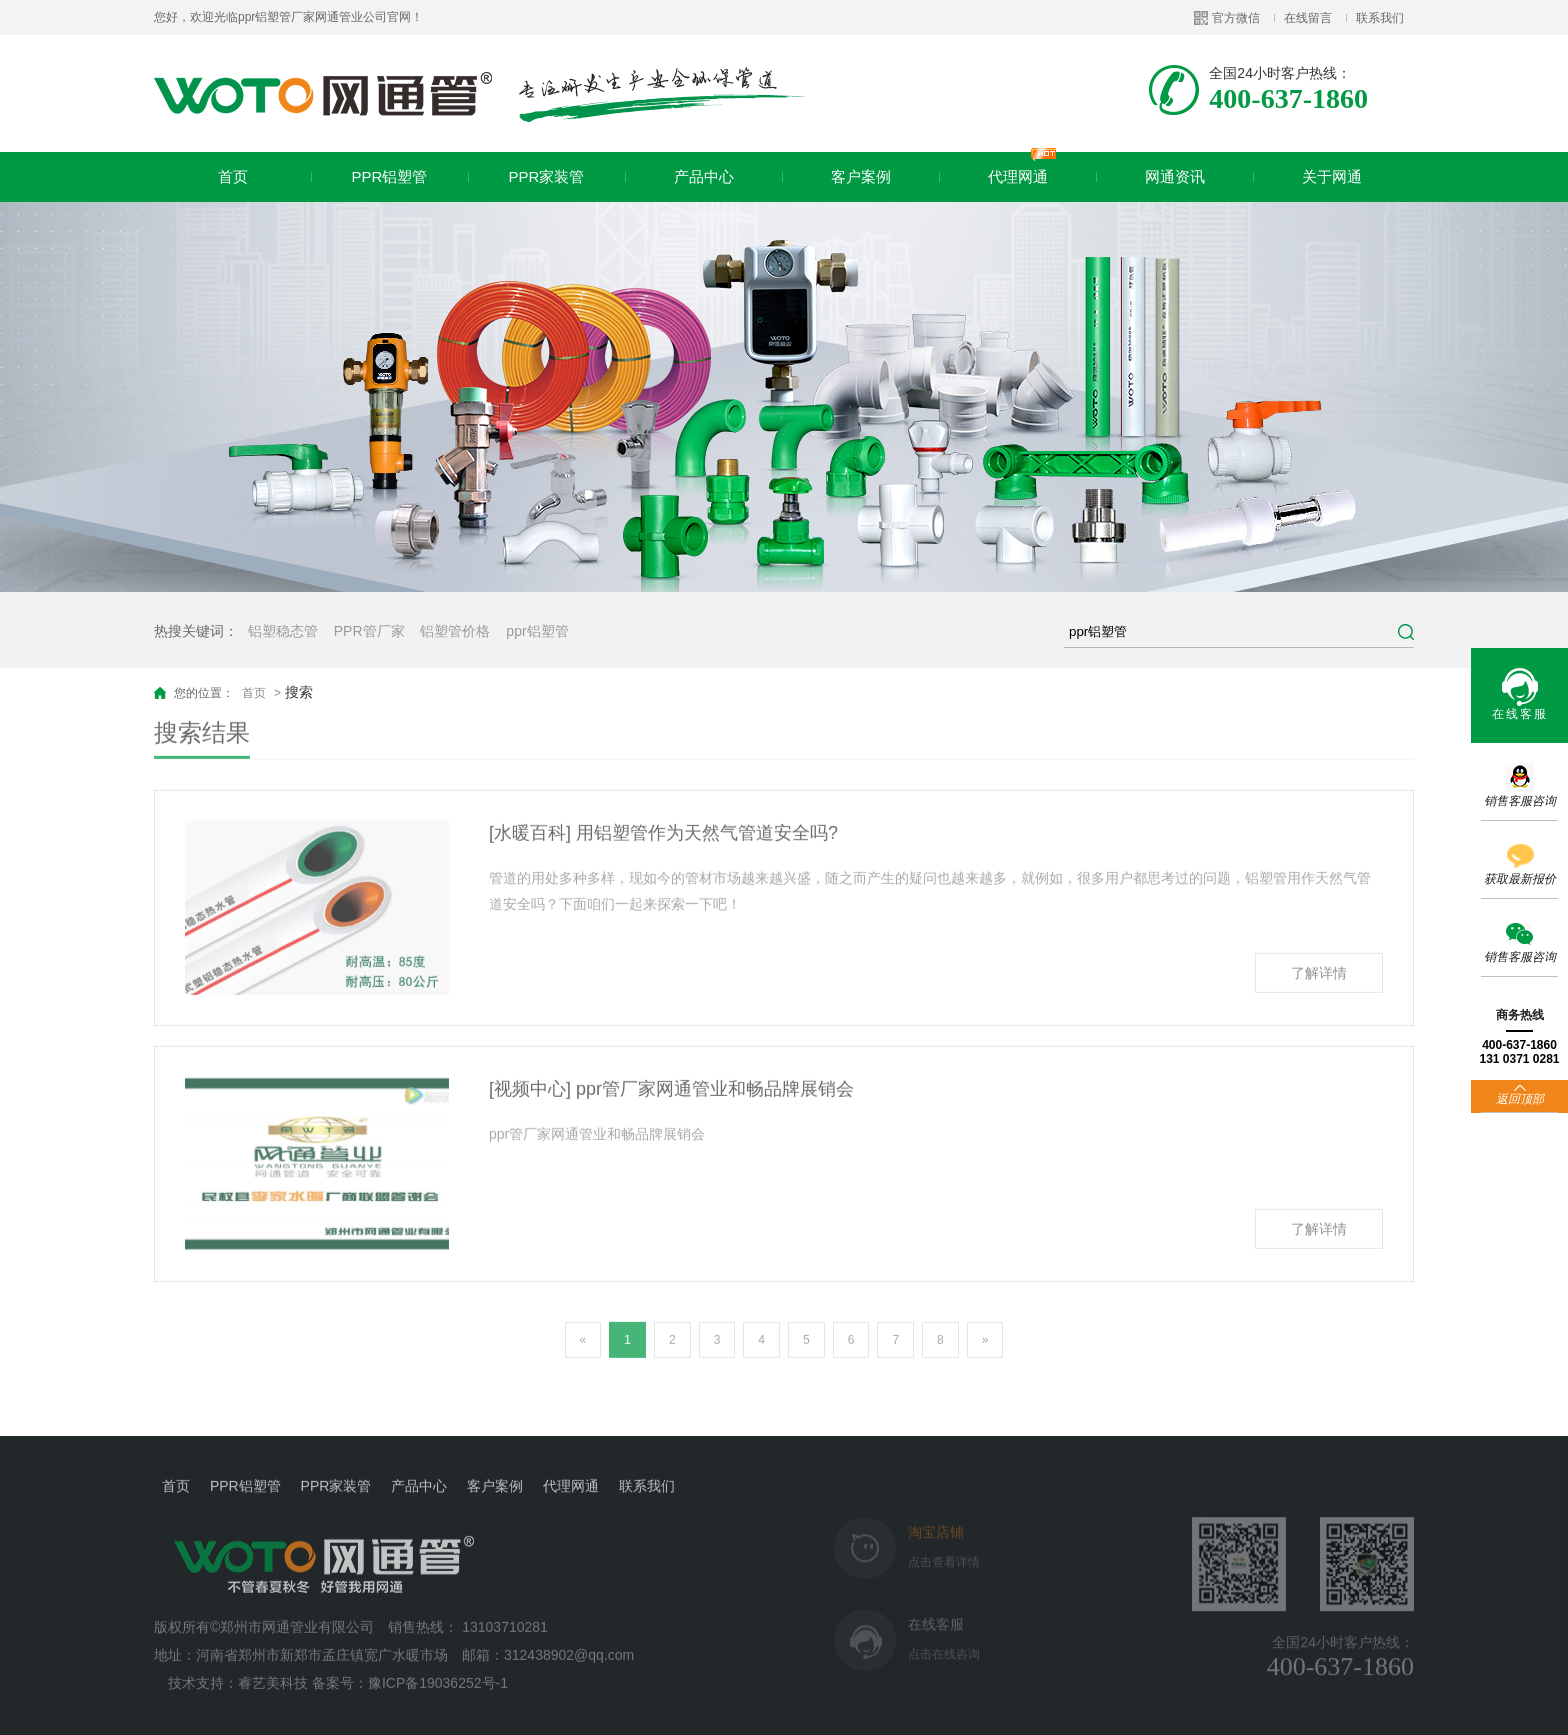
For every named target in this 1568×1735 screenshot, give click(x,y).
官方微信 (1236, 18)
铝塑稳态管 (283, 631)
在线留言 (1308, 18)
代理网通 (1022, 168)
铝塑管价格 (455, 631)
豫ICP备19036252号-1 (438, 1669)
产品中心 (704, 176)
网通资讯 (1175, 176)
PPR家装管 (547, 176)
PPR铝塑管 (390, 176)
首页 (233, 176)
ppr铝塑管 (537, 631)
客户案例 (861, 176)
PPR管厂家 (369, 631)
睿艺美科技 (273, 1669)
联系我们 (1380, 18)
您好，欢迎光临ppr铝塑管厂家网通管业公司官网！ (288, 17)
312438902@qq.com (571, 1641)
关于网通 (1332, 176)
